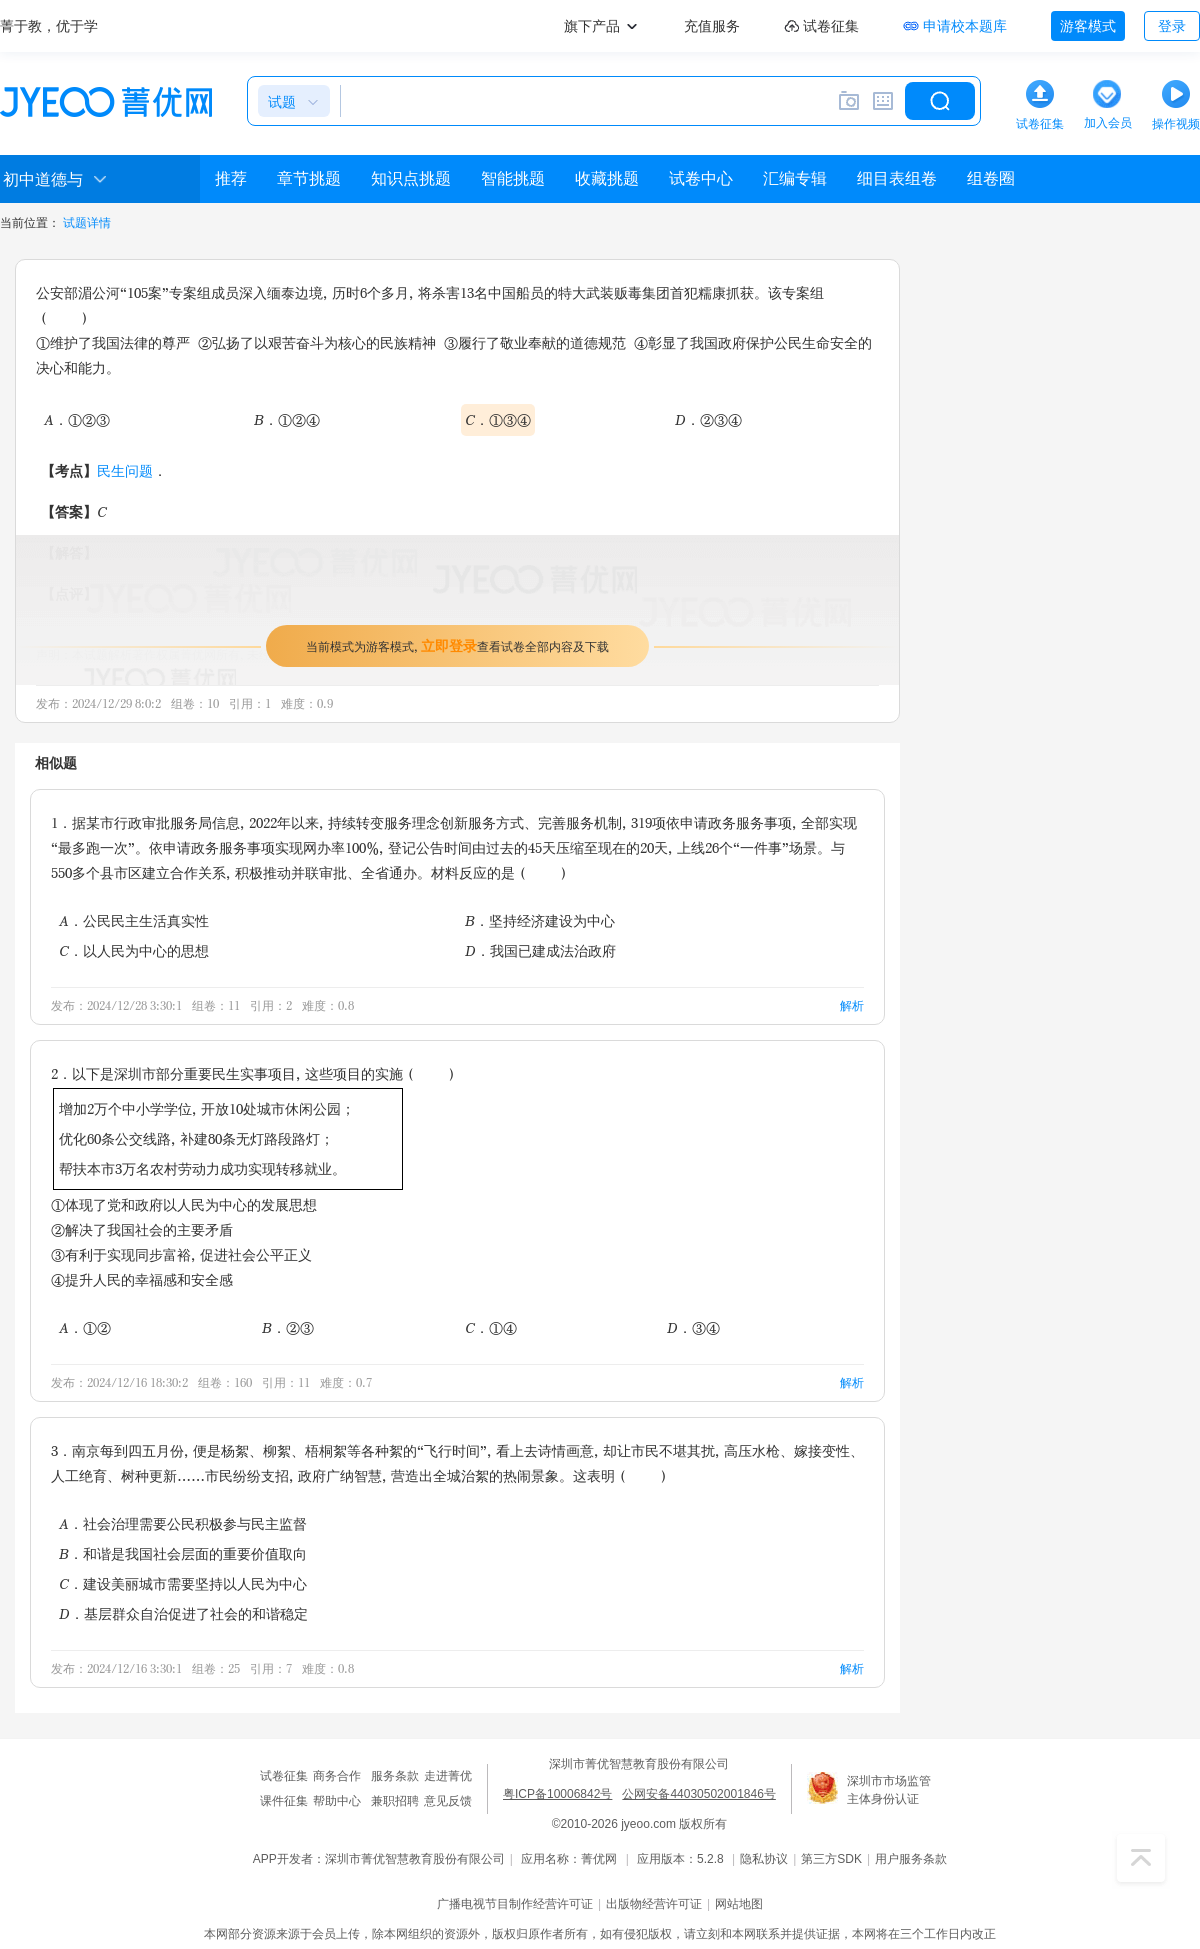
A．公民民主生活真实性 (134, 920)
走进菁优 (448, 1776)
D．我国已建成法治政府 (540, 950)
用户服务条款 (911, 1859)
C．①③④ (498, 419)
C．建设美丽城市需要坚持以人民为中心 (183, 1583)
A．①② (85, 1327)
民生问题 (125, 470)
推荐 (231, 178)
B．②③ (288, 1327)
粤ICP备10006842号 (557, 1794)
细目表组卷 (897, 178)
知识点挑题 (411, 178)
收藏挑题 (607, 178)
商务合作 (337, 1776)
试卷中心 (701, 178)
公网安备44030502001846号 (698, 1794)
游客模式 (1088, 26)
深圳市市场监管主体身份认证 (889, 1790)
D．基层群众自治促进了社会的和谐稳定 (183, 1613)
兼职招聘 (395, 1801)
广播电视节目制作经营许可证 (515, 1904)
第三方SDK (831, 1859)
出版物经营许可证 (654, 1904)
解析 (852, 1005)
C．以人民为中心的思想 (134, 950)
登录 (1172, 26)
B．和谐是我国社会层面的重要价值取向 (183, 1553)
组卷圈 (991, 178)
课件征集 (284, 1801)
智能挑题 (513, 178)
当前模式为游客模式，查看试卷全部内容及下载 (457, 645)
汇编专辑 (795, 178)
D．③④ (693, 1327)
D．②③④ (708, 419)
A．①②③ (77, 419)
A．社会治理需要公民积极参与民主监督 (183, 1523)
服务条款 (395, 1776)
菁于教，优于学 (49, 26)
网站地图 (739, 1904)
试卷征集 (284, 1776)
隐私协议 (764, 1859)
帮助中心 (337, 1801)
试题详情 (87, 223)
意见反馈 (448, 1801)
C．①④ (491, 1327)
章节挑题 (309, 178)
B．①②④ (287, 419)
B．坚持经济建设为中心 (540, 920)
